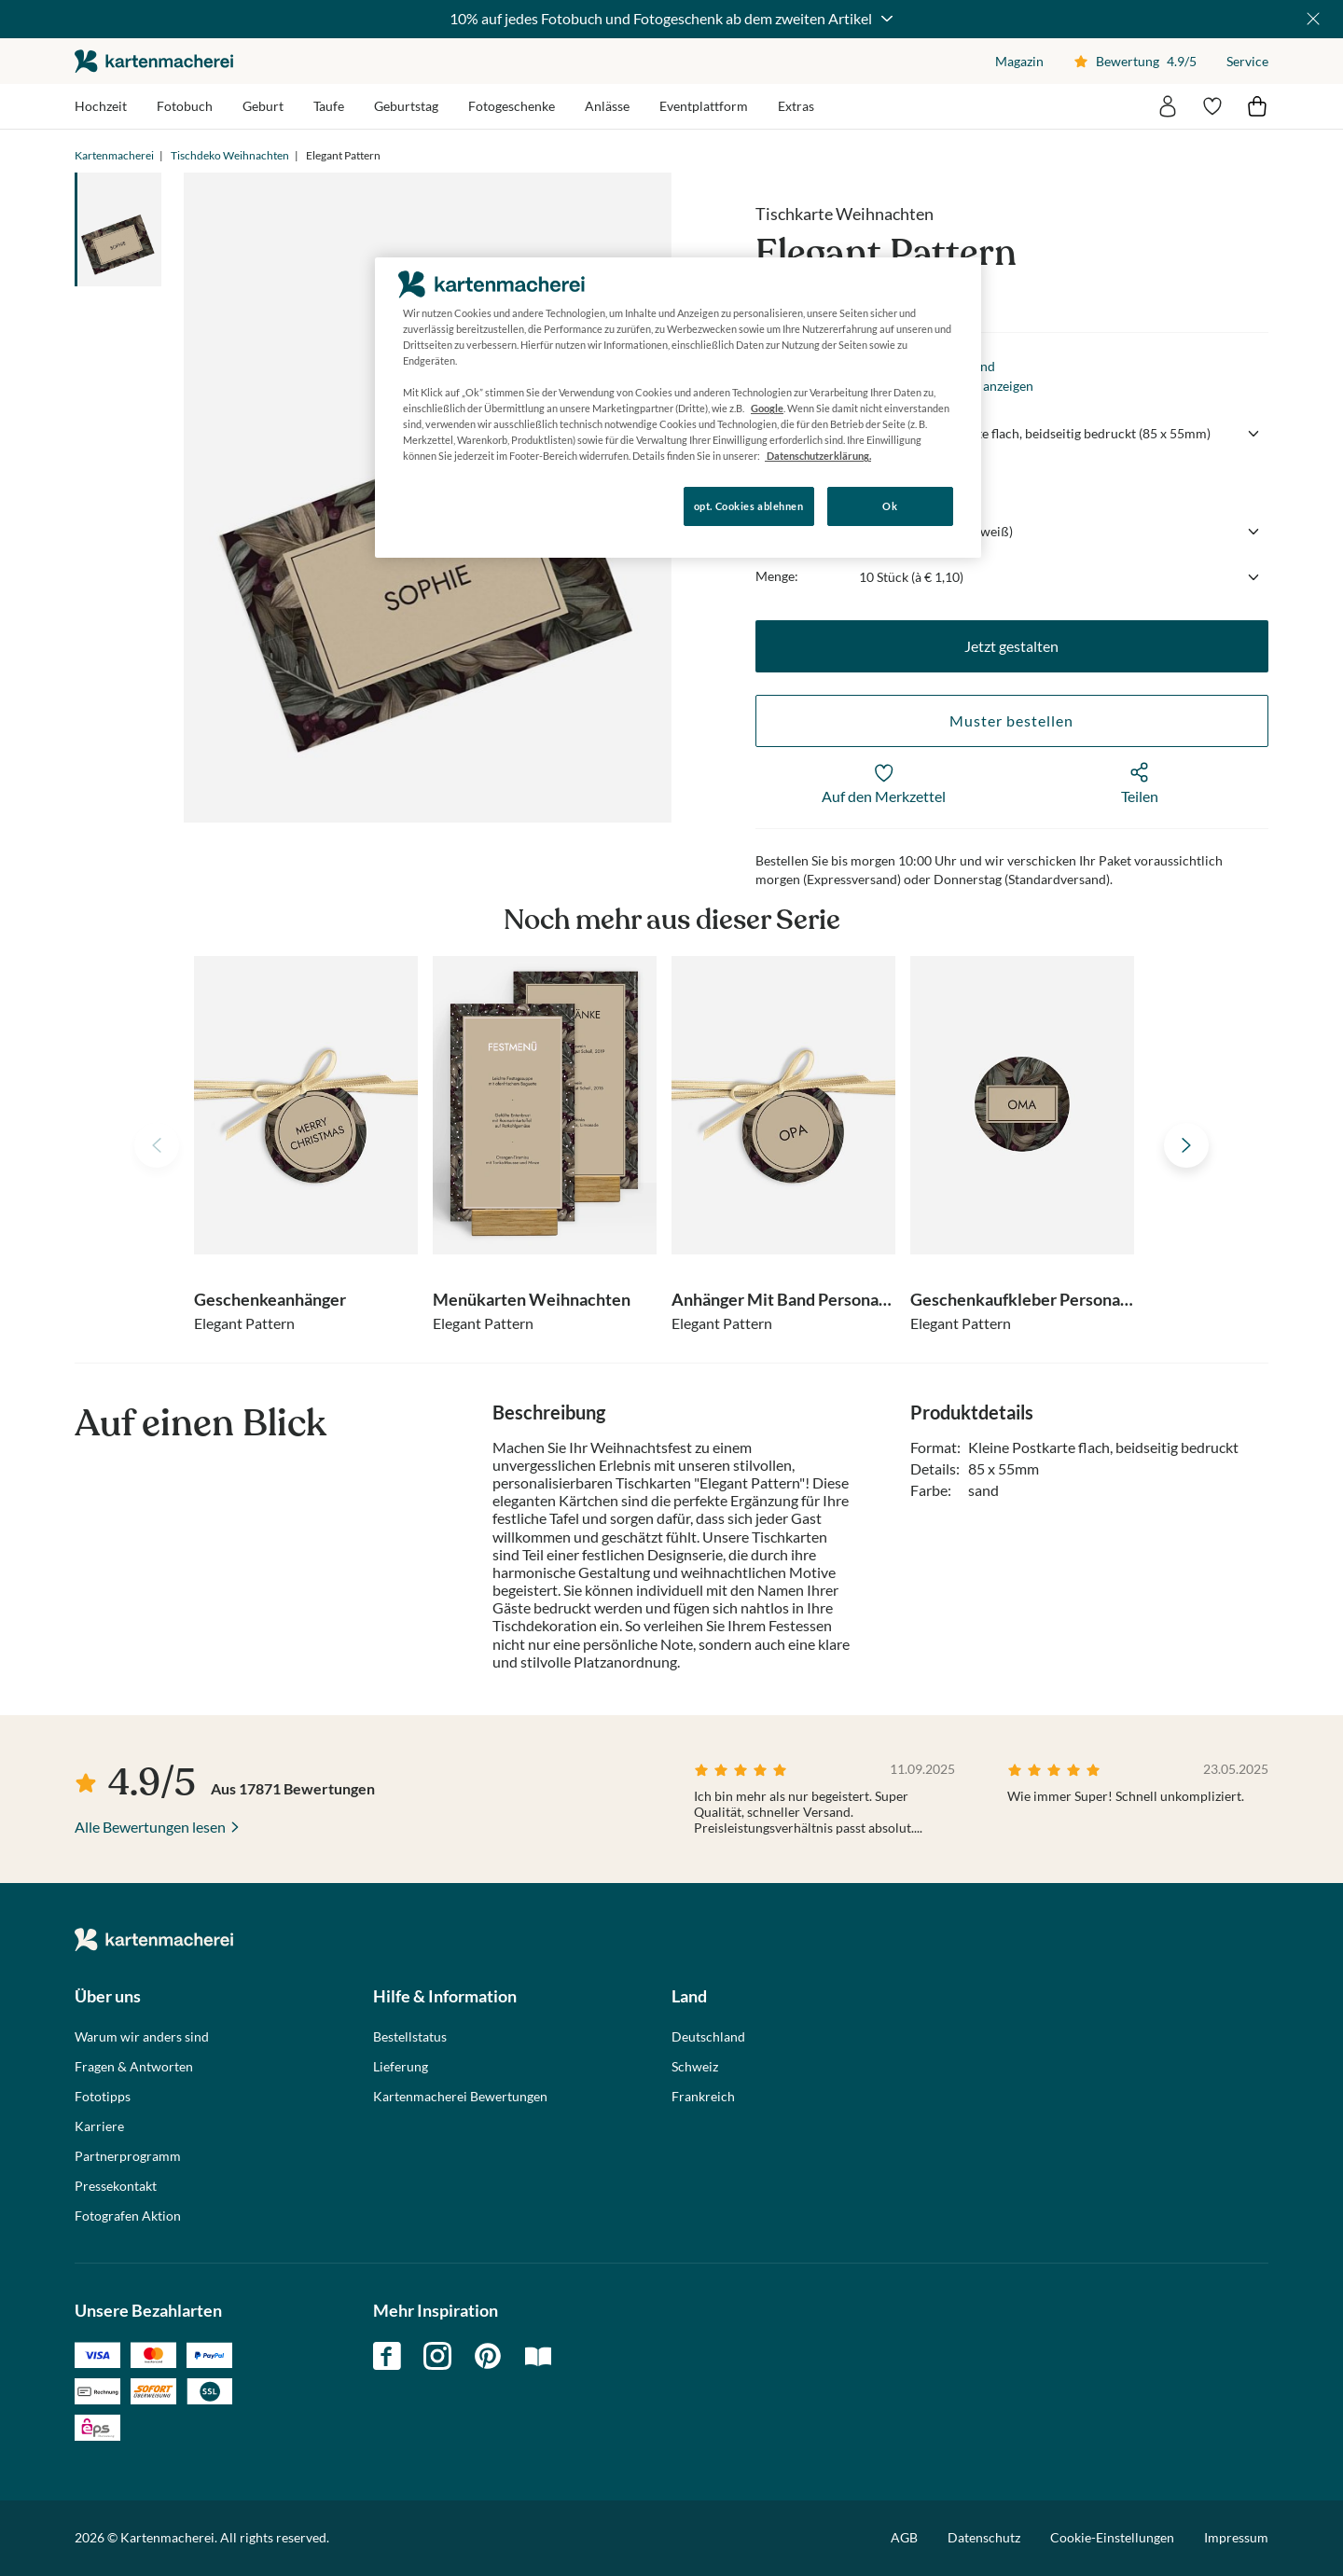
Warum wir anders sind (142, 2036)
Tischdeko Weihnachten (230, 155)
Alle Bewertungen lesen (150, 1826)
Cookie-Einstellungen (1112, 2537)
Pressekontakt (116, 2186)
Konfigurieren (439, 505)
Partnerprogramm (128, 2156)
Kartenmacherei (114, 155)
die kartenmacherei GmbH (154, 61)
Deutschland (708, 2036)
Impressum (1236, 2537)
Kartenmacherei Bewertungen (460, 2096)
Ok (889, 506)
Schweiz (695, 2066)
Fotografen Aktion (128, 2216)
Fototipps (103, 2096)
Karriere (99, 2126)
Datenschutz (984, 2537)
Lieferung (400, 2066)
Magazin (1019, 61)
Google (767, 408)
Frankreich (703, 2096)
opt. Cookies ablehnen (749, 506)
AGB (904, 2537)
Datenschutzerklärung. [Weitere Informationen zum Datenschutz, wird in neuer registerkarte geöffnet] (818, 456)
